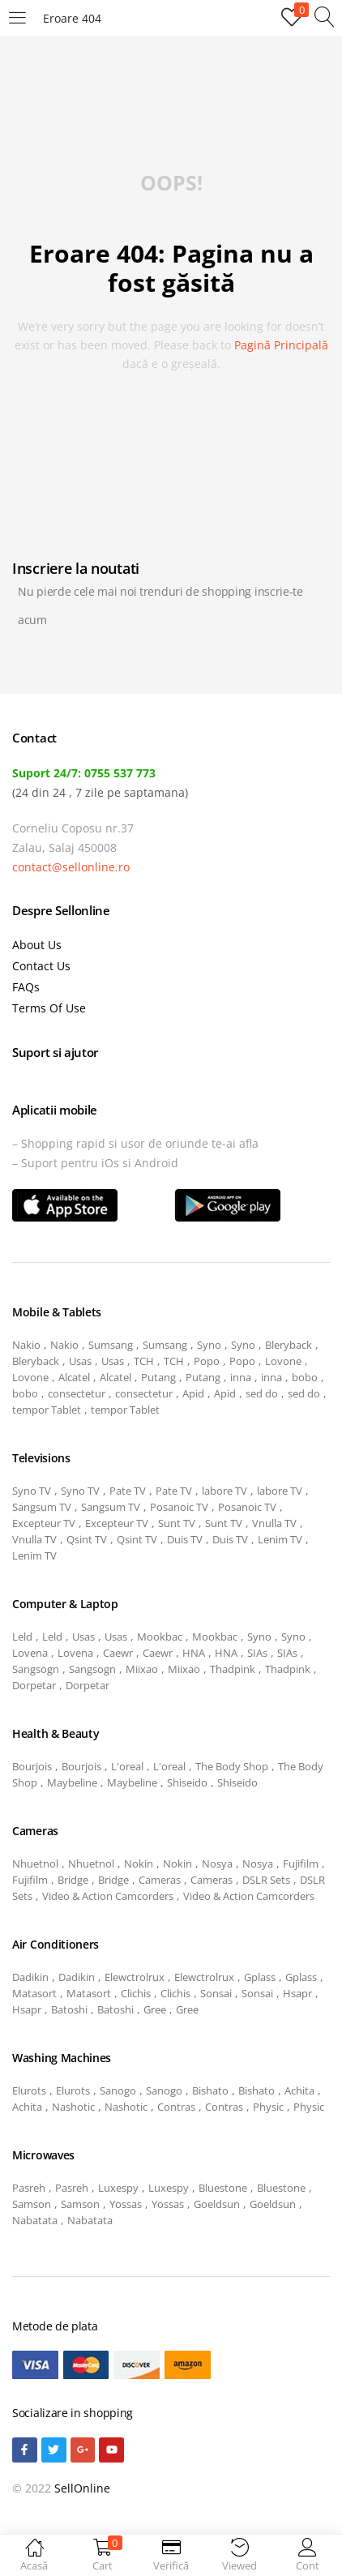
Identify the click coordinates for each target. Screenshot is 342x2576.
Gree (154, 2009)
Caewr (118, 1652)
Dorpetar (34, 1685)
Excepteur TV (43, 1523)
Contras (176, 2106)
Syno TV (31, 1490)
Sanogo (118, 2090)
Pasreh (28, 2187)
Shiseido (187, 1782)
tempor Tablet (46, 1409)
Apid (193, 1393)
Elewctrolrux (135, 1977)
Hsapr (297, 1993)
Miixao (142, 1669)
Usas (80, 1361)
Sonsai (216, 1993)
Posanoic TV (179, 1507)
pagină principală (281, 345)
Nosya (217, 1863)
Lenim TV (280, 1539)
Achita (299, 2090)
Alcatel (74, 1377)
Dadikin (30, 1977)
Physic (268, 2106)
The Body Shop (231, 1766)
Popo (207, 1361)
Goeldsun (217, 2204)
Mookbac (159, 1636)
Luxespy (118, 2187)
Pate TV (127, 1490)
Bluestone (223, 2187)
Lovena (30, 1652)
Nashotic (73, 2106)
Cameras (160, 1879)
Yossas (125, 2204)
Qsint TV (86, 1539)
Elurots (29, 2090)
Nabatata (35, 2220)
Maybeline (72, 1782)
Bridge (73, 1879)
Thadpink (232, 1669)
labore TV (224, 1490)
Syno (209, 1344)
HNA (193, 1652)
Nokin (138, 1863)
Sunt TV (176, 1523)
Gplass (260, 1977)
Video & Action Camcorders (107, 1896)
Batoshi (69, 2009)
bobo (305, 1377)
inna (240, 1377)
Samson (31, 2204)
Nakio (26, 1344)
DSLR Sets (266, 1879)
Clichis (136, 1993)
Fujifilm (300, 1863)
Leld (22, 1636)
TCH (144, 1361)
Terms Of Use (49, 1008)
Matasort (34, 1993)
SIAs (257, 1652)
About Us (37, 944)
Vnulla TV (274, 1523)
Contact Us (41, 965)
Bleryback (288, 1344)
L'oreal (127, 1766)
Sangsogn (35, 1669)
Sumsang (110, 1344)
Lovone (283, 1361)
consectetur (76, 1393)
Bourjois (32, 1766)
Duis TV (185, 1539)
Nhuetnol (35, 1863)
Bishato (210, 2090)
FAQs (26, 987)
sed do (262, 1393)
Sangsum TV (41, 1507)
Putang (158, 1377)
